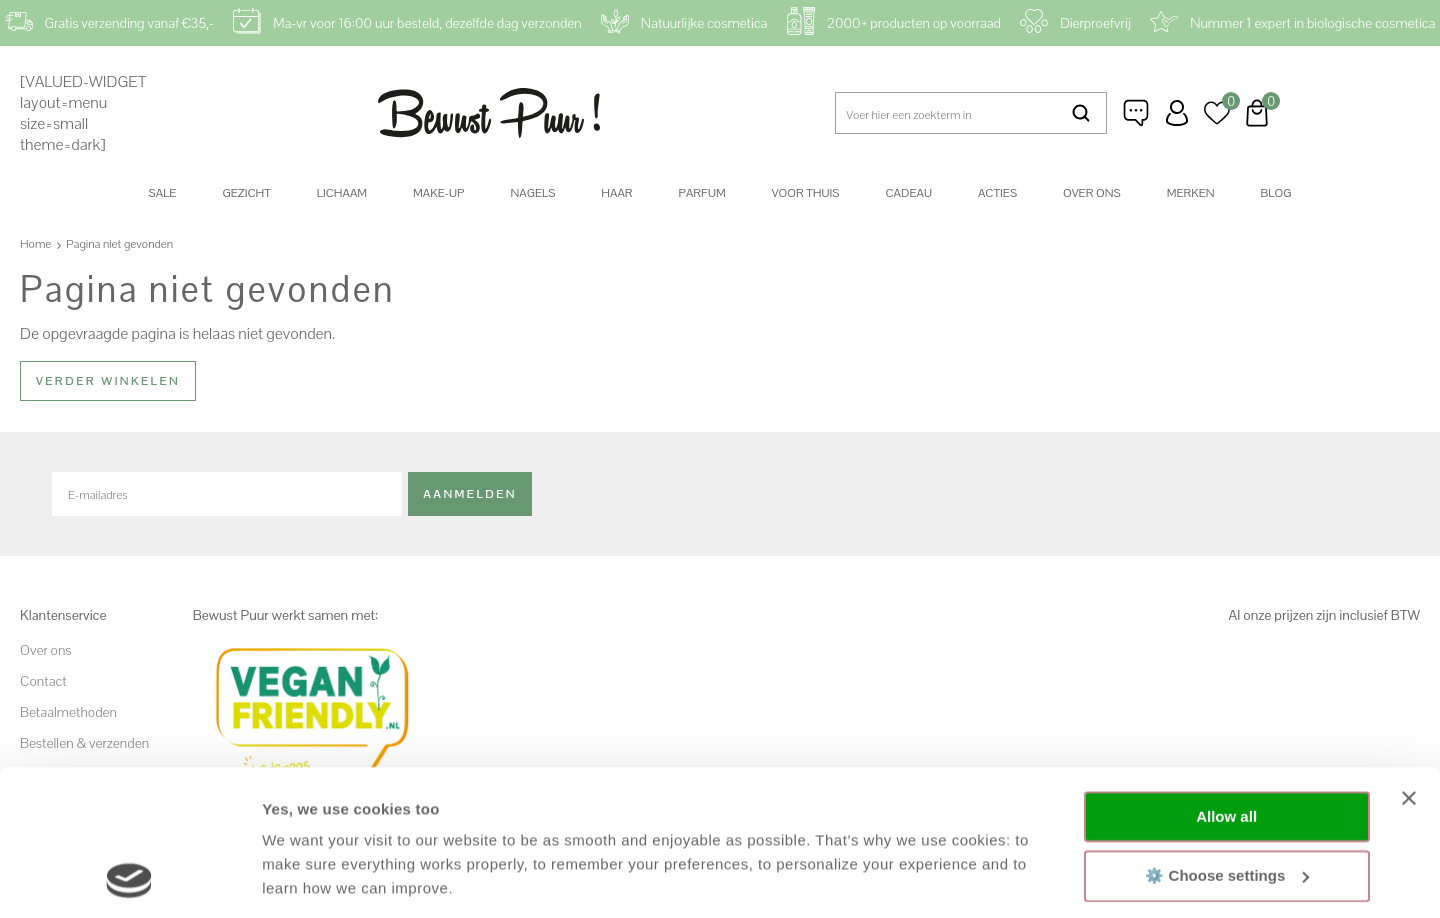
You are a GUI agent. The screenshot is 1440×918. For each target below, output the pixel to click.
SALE (163, 193)
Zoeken (1082, 113)
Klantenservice (1137, 113)
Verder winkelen (108, 381)
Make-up (438, 193)
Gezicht (246, 193)
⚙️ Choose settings (1227, 738)
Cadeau (908, 193)
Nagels (532, 193)
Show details (308, 878)
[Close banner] (1409, 662)
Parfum (702, 193)
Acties (997, 193)
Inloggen (1177, 113)
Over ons (1092, 193)
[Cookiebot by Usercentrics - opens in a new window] (129, 879)
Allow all (1226, 680)
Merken (1191, 193)
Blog (1276, 193)
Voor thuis (806, 193)
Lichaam (342, 193)
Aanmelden (470, 493)
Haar (616, 193)
